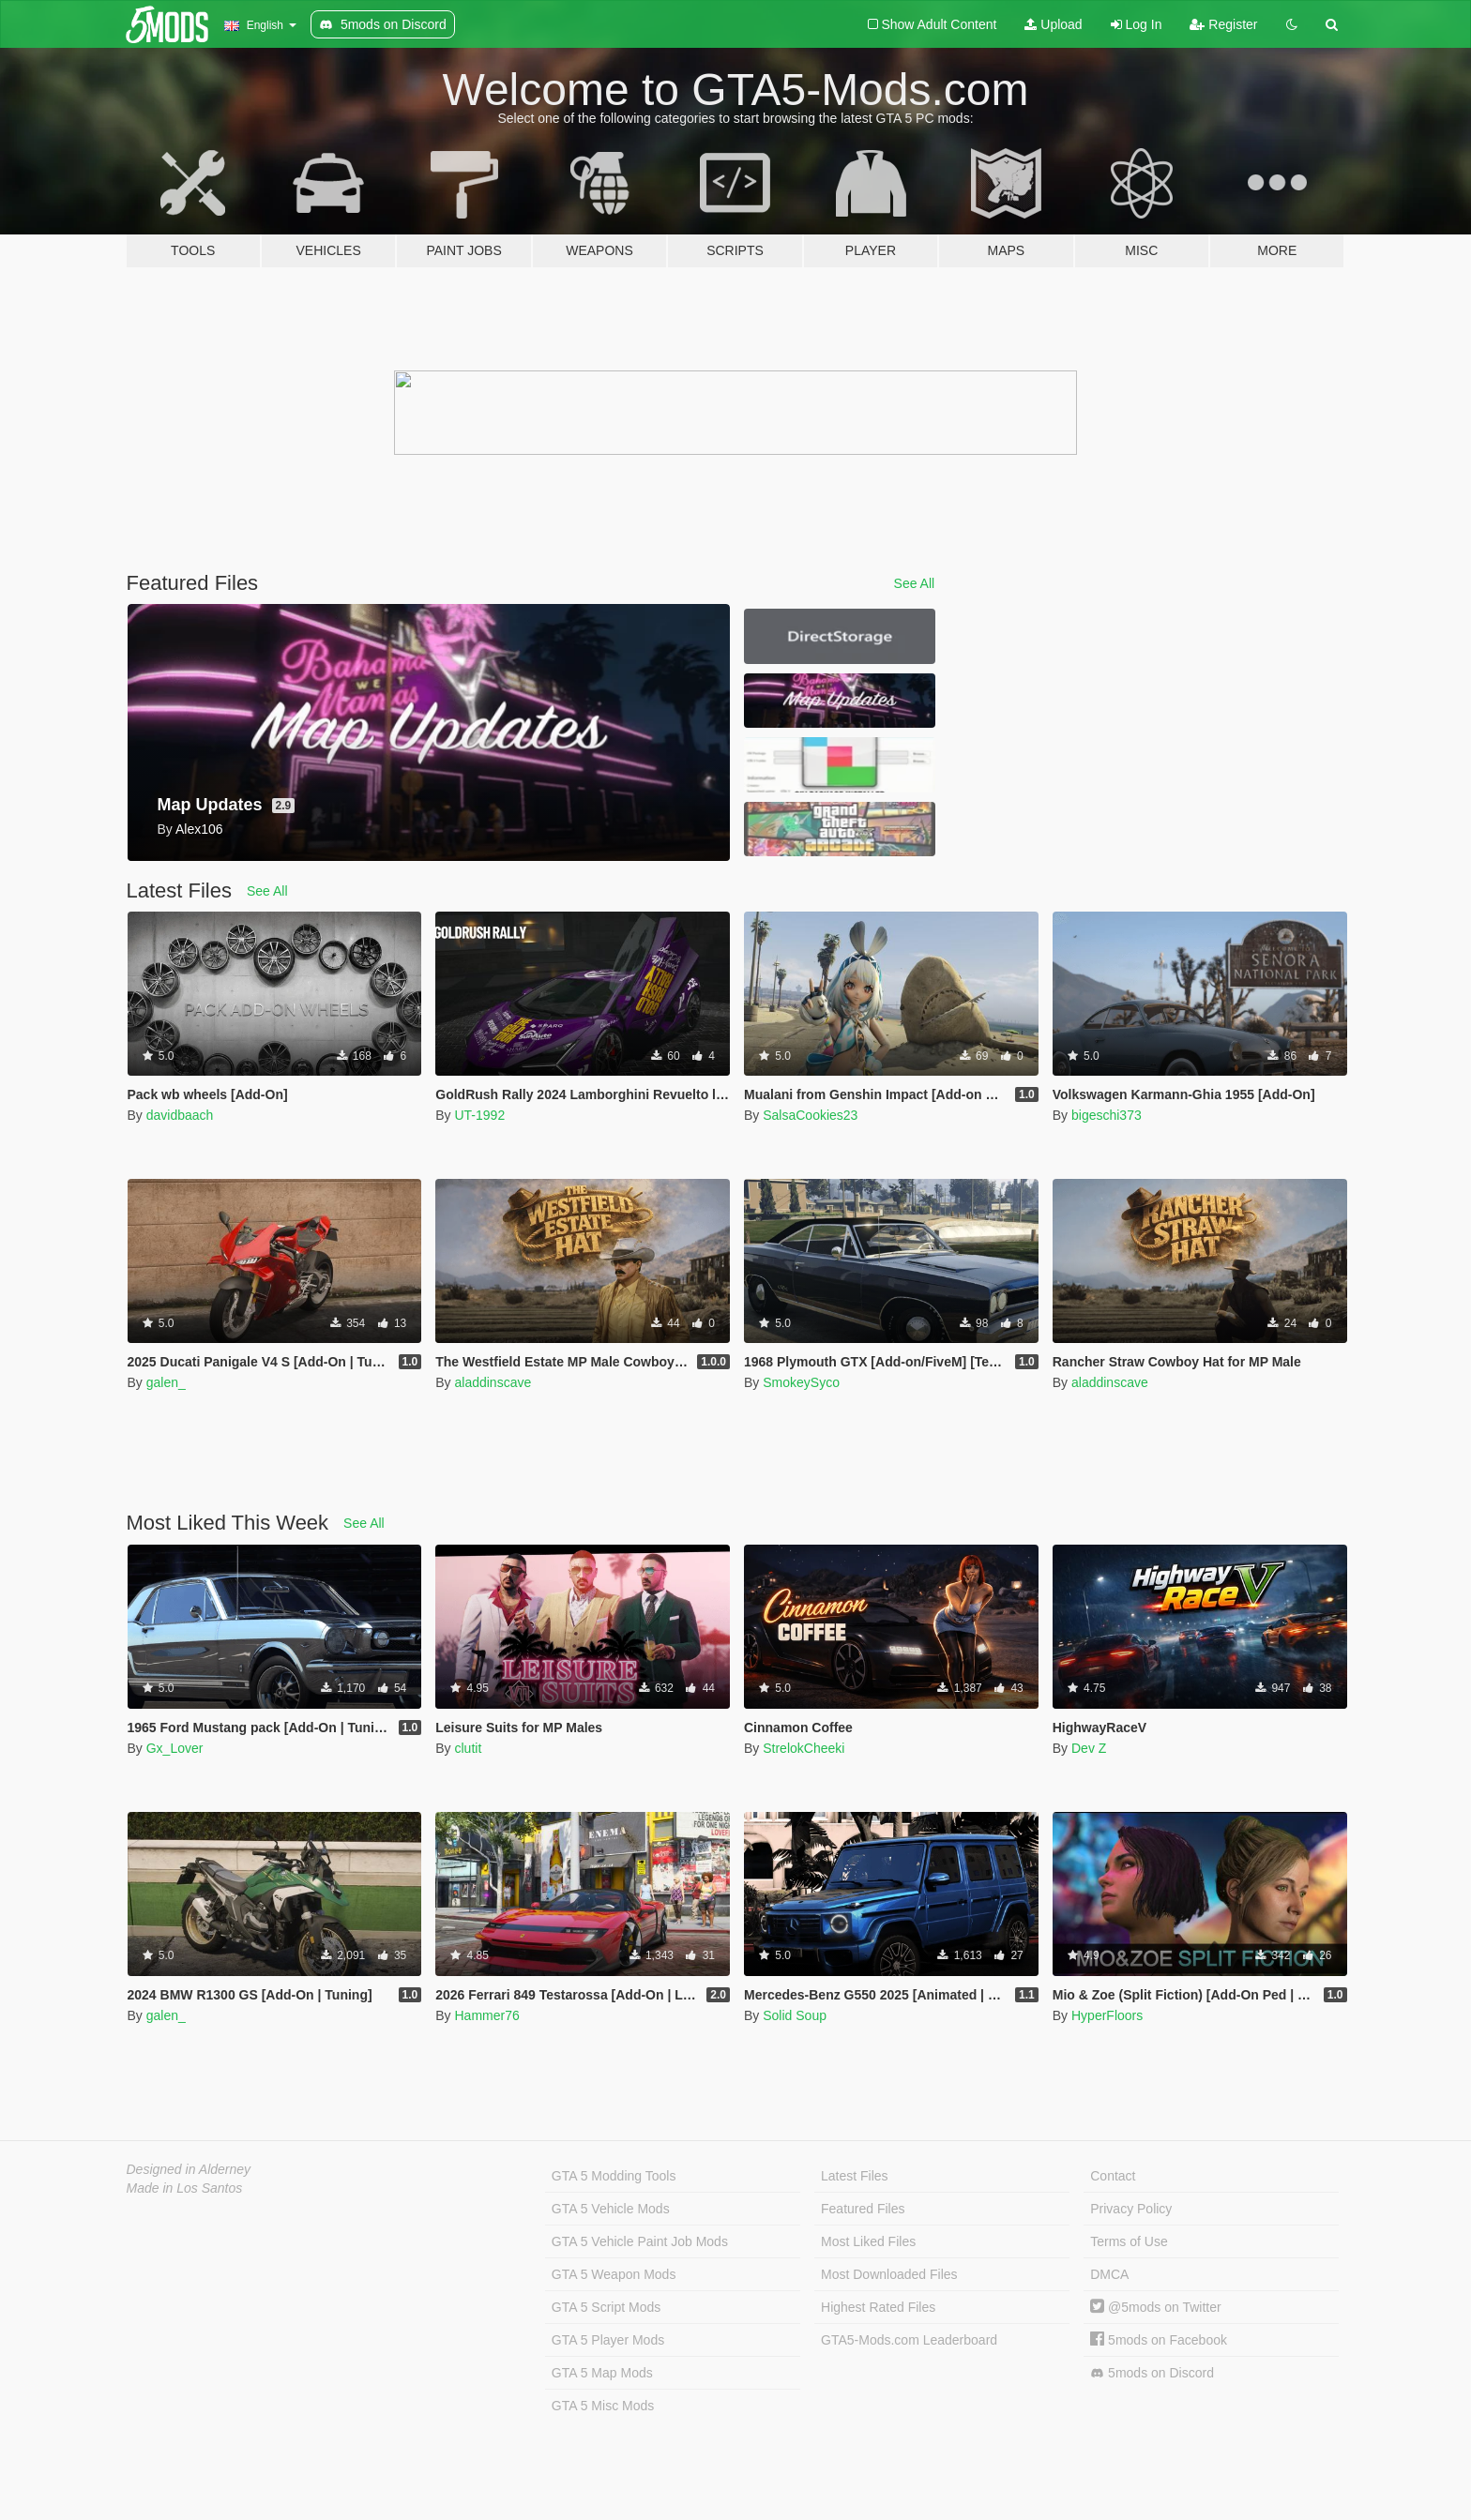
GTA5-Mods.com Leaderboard (909, 2339)
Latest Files (854, 2175)
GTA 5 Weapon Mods (614, 2274)
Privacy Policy (1131, 2208)
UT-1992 (479, 1115)
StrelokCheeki (803, 1748)
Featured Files (862, 2208)
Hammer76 (486, 2015)
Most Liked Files (868, 2241)
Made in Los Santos (185, 2188)
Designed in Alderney (189, 2169)
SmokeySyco (801, 1382)
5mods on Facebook (1158, 2339)
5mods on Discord (1152, 2373)
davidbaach (180, 1115)
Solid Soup (794, 2015)
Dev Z (1088, 1748)
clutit (467, 1748)
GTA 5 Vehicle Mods (611, 2208)
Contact (1112, 2175)
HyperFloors (1107, 2015)
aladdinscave (492, 1382)
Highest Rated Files (878, 2307)
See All (914, 583)
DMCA (1109, 2274)
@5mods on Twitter (1155, 2307)
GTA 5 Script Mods (606, 2307)
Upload (1053, 24)
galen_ (166, 1382)
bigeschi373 (1106, 1115)
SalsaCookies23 (810, 1115)
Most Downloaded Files (889, 2274)
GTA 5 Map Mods (602, 2372)
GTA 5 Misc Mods (603, 2405)
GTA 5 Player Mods (608, 2339)
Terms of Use (1128, 2241)
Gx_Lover (175, 1748)
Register (1223, 24)
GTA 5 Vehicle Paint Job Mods (640, 2241)
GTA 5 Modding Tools (614, 2175)
